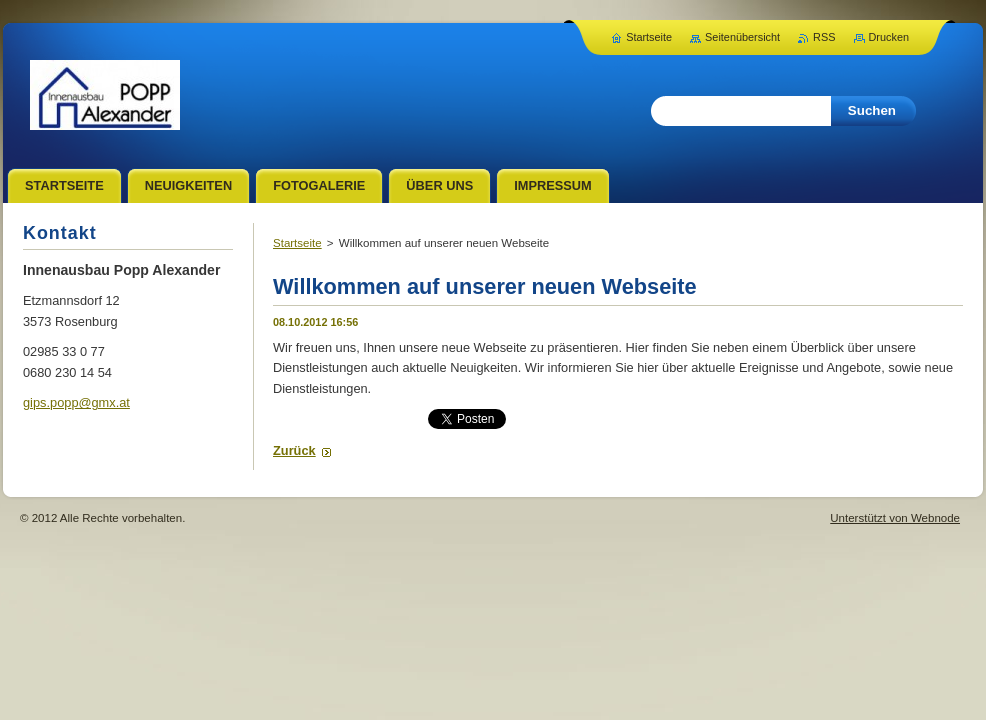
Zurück (294, 450)
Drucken (889, 37)
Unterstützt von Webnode (895, 518)
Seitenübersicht (742, 37)
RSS (824, 37)
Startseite (297, 243)
